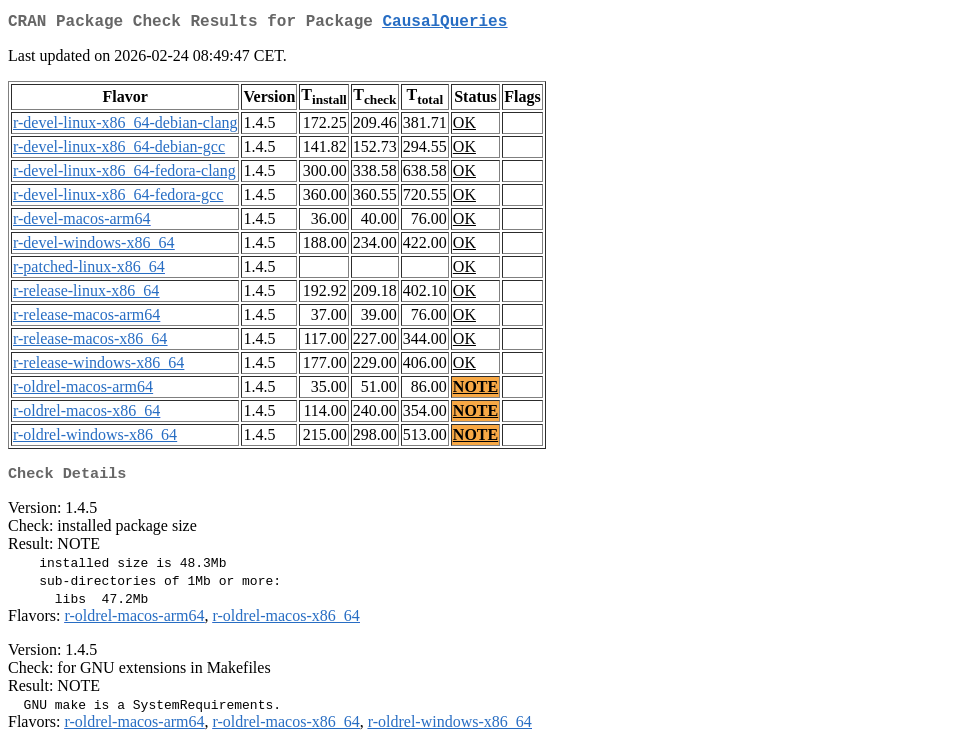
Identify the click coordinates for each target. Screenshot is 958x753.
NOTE (475, 390)
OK (464, 126)
